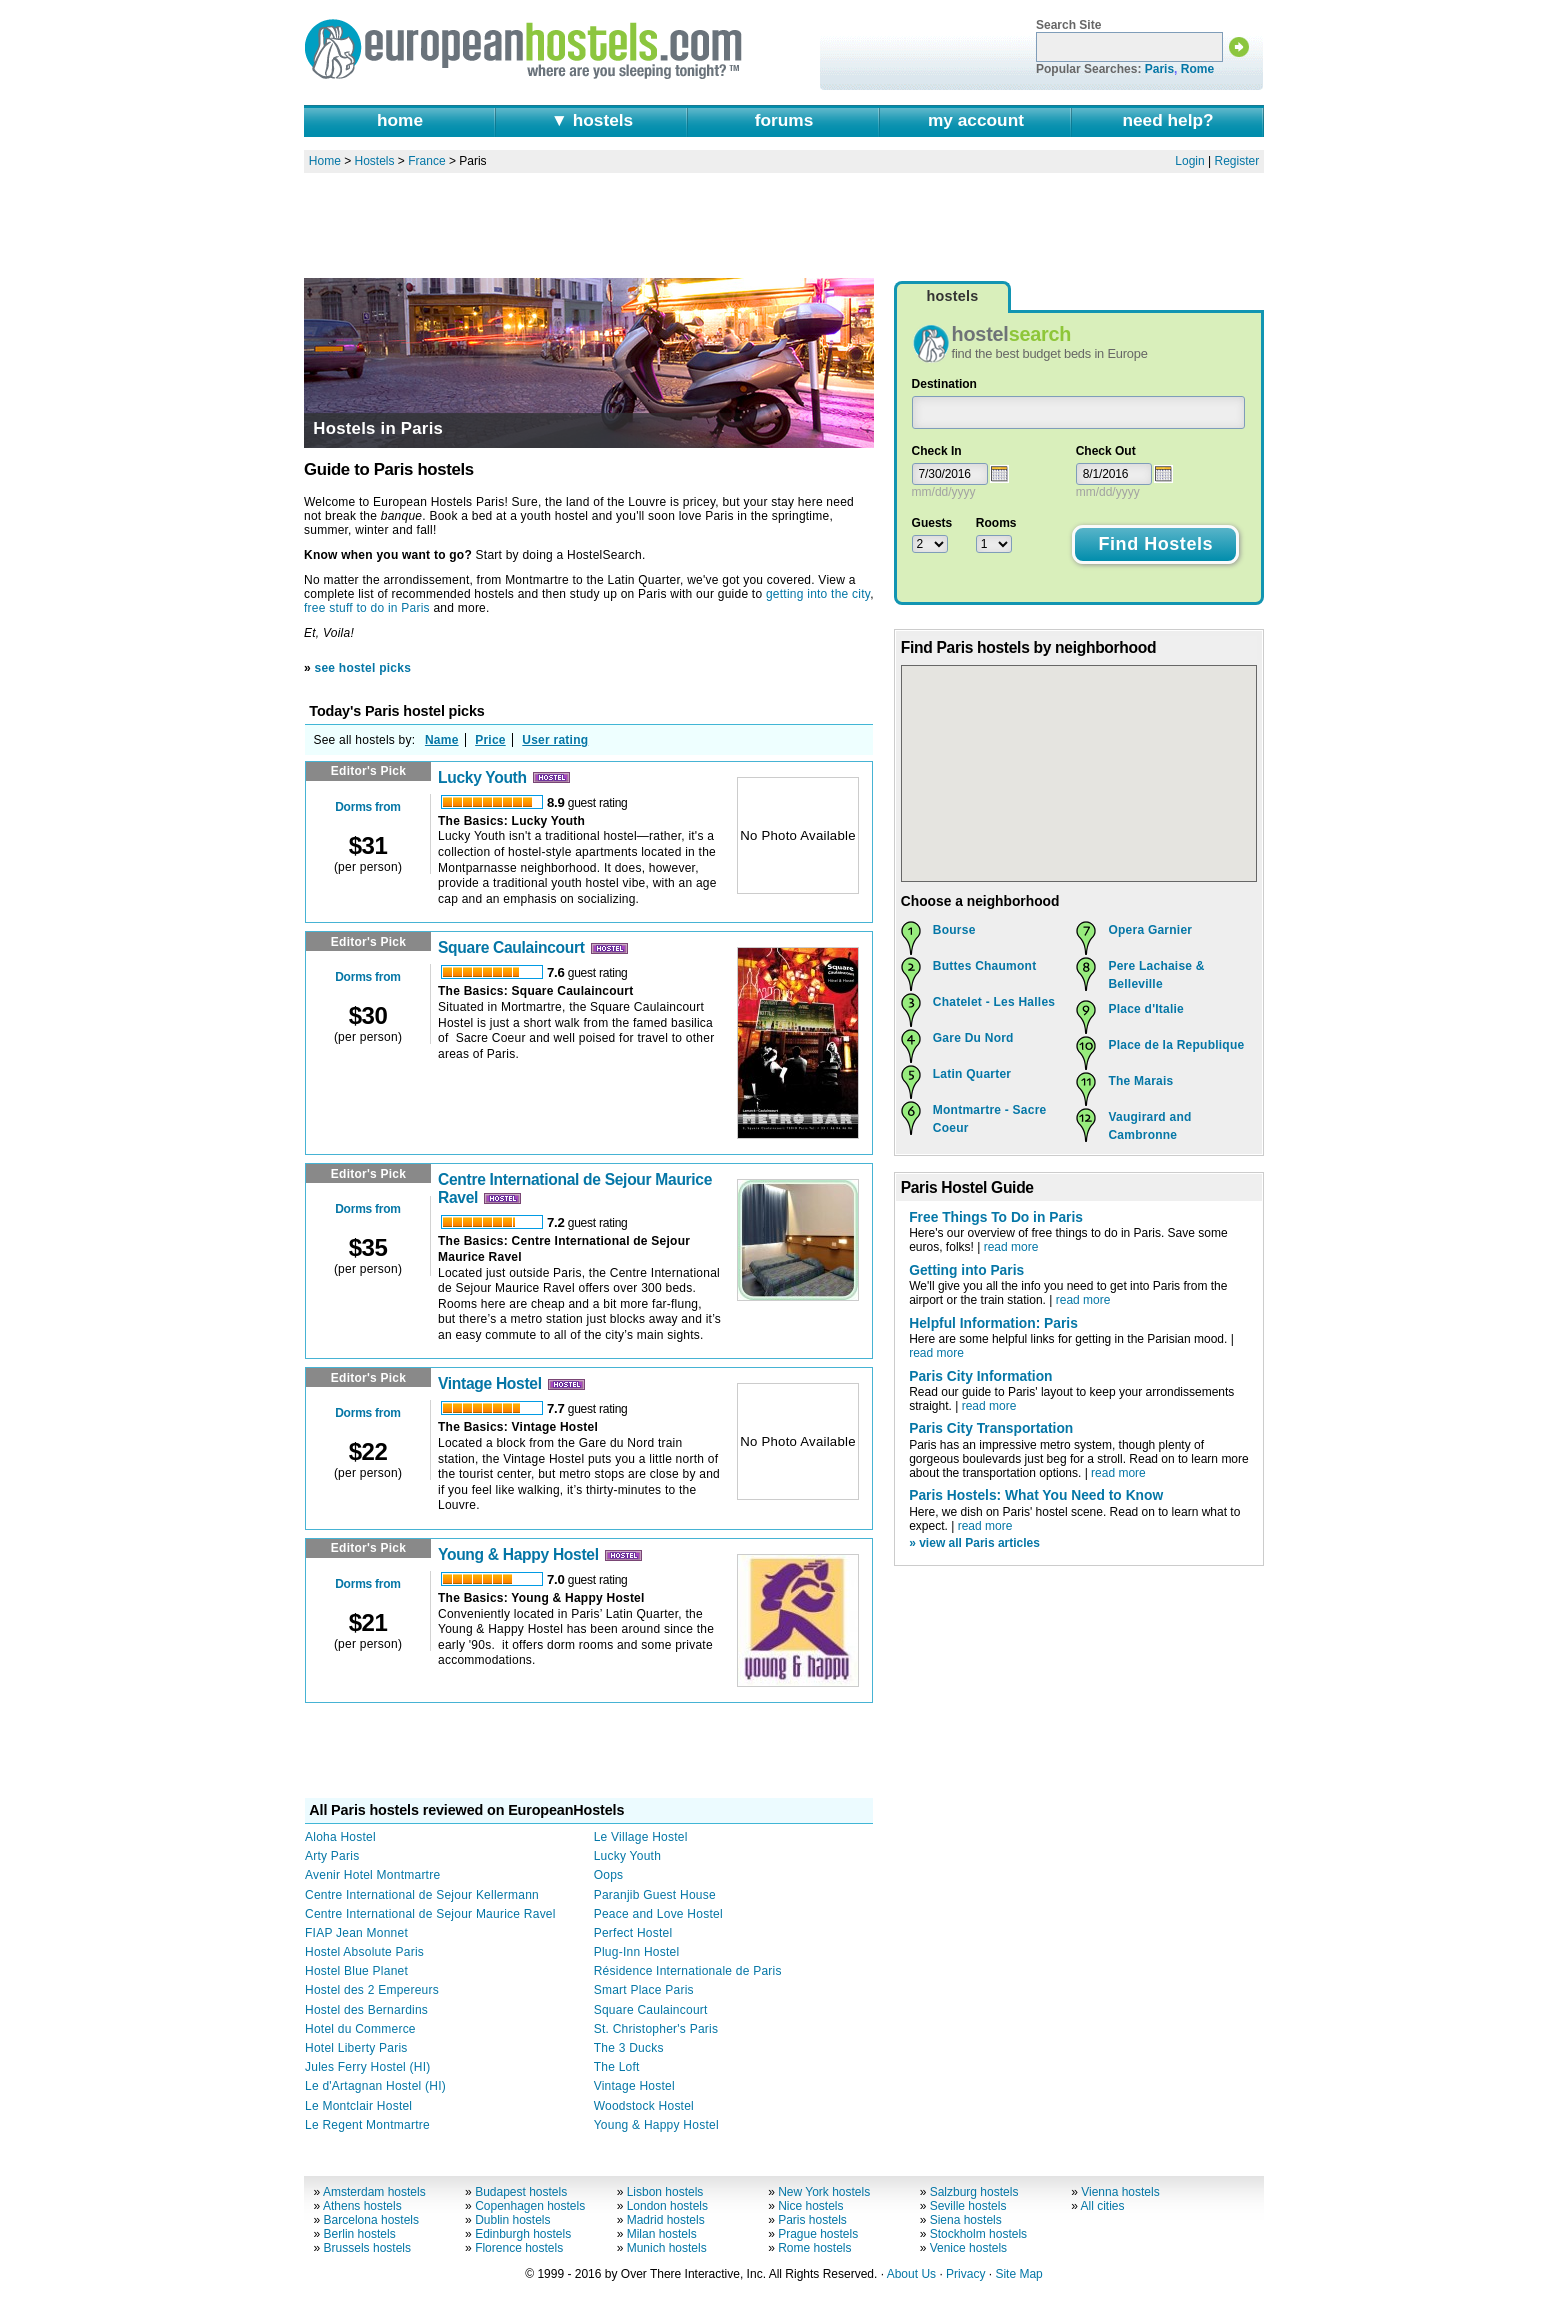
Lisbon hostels (665, 2192)
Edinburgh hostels (523, 2234)
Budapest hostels (521, 2192)
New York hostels (824, 2192)
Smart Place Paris (644, 1990)
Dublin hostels (512, 2220)
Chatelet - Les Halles (994, 1002)
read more (1011, 1247)
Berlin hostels (360, 2234)
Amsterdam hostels (374, 2192)
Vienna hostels (1120, 2192)
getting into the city (818, 594)
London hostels (667, 2206)
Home (325, 161)
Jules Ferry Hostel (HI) (368, 2067)
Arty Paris (332, 1856)
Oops (609, 1875)
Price (490, 740)
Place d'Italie (1146, 1009)
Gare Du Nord (973, 1038)
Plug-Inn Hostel (637, 1952)
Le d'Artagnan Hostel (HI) (375, 2086)
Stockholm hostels (978, 2234)
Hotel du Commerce (360, 2029)
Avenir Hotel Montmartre (372, 1875)
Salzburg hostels (974, 2192)
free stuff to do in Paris (367, 608)
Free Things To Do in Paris (996, 1217)
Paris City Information (980, 1376)
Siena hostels (966, 2220)
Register (1237, 161)
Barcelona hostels (371, 2220)
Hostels (375, 161)
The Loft (617, 2067)
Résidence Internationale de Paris (688, 1971)
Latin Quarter (972, 1074)
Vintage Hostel (490, 1383)
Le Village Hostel (641, 1837)
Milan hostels (662, 2234)
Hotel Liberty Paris (356, 2048)
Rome (1197, 69)
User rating (555, 740)
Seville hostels (968, 2206)
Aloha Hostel (340, 1837)
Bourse (954, 930)
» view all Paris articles (974, 1543)
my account (976, 120)
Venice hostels (968, 2248)
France (426, 161)
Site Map (1018, 2274)
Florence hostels (519, 2248)
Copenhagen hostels (530, 2206)
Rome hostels (814, 2248)
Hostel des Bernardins (366, 2010)
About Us (911, 2274)
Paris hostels (812, 2220)
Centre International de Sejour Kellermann (422, 1895)
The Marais (1140, 1081)
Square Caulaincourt (511, 947)
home (400, 120)
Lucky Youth (482, 777)
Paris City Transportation (991, 1428)
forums (784, 120)
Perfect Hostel (633, 1933)
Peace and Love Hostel (658, 1914)
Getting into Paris (966, 1270)
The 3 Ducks (629, 2048)
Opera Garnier (1150, 930)
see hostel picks (363, 668)
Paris (1159, 69)
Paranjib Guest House (655, 1895)
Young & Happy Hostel (518, 1554)
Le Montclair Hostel (358, 2106)
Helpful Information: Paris (993, 1323)
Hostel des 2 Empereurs (372, 1990)
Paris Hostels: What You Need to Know (1036, 1495)
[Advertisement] (784, 225)
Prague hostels (818, 2234)
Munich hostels (667, 2248)
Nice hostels (810, 2206)
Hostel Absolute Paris (364, 1952)
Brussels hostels (367, 2248)
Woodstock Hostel (644, 2106)
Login (1189, 161)
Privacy (965, 2274)
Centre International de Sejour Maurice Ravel (430, 1914)
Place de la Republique (1176, 1045)
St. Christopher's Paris (656, 2029)
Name (442, 740)
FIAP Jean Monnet (356, 1933)
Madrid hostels (666, 2220)
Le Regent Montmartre (367, 2125)
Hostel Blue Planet (356, 1971)
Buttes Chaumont (985, 966)
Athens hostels (362, 2206)
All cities (1103, 2206)
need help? (1167, 120)
